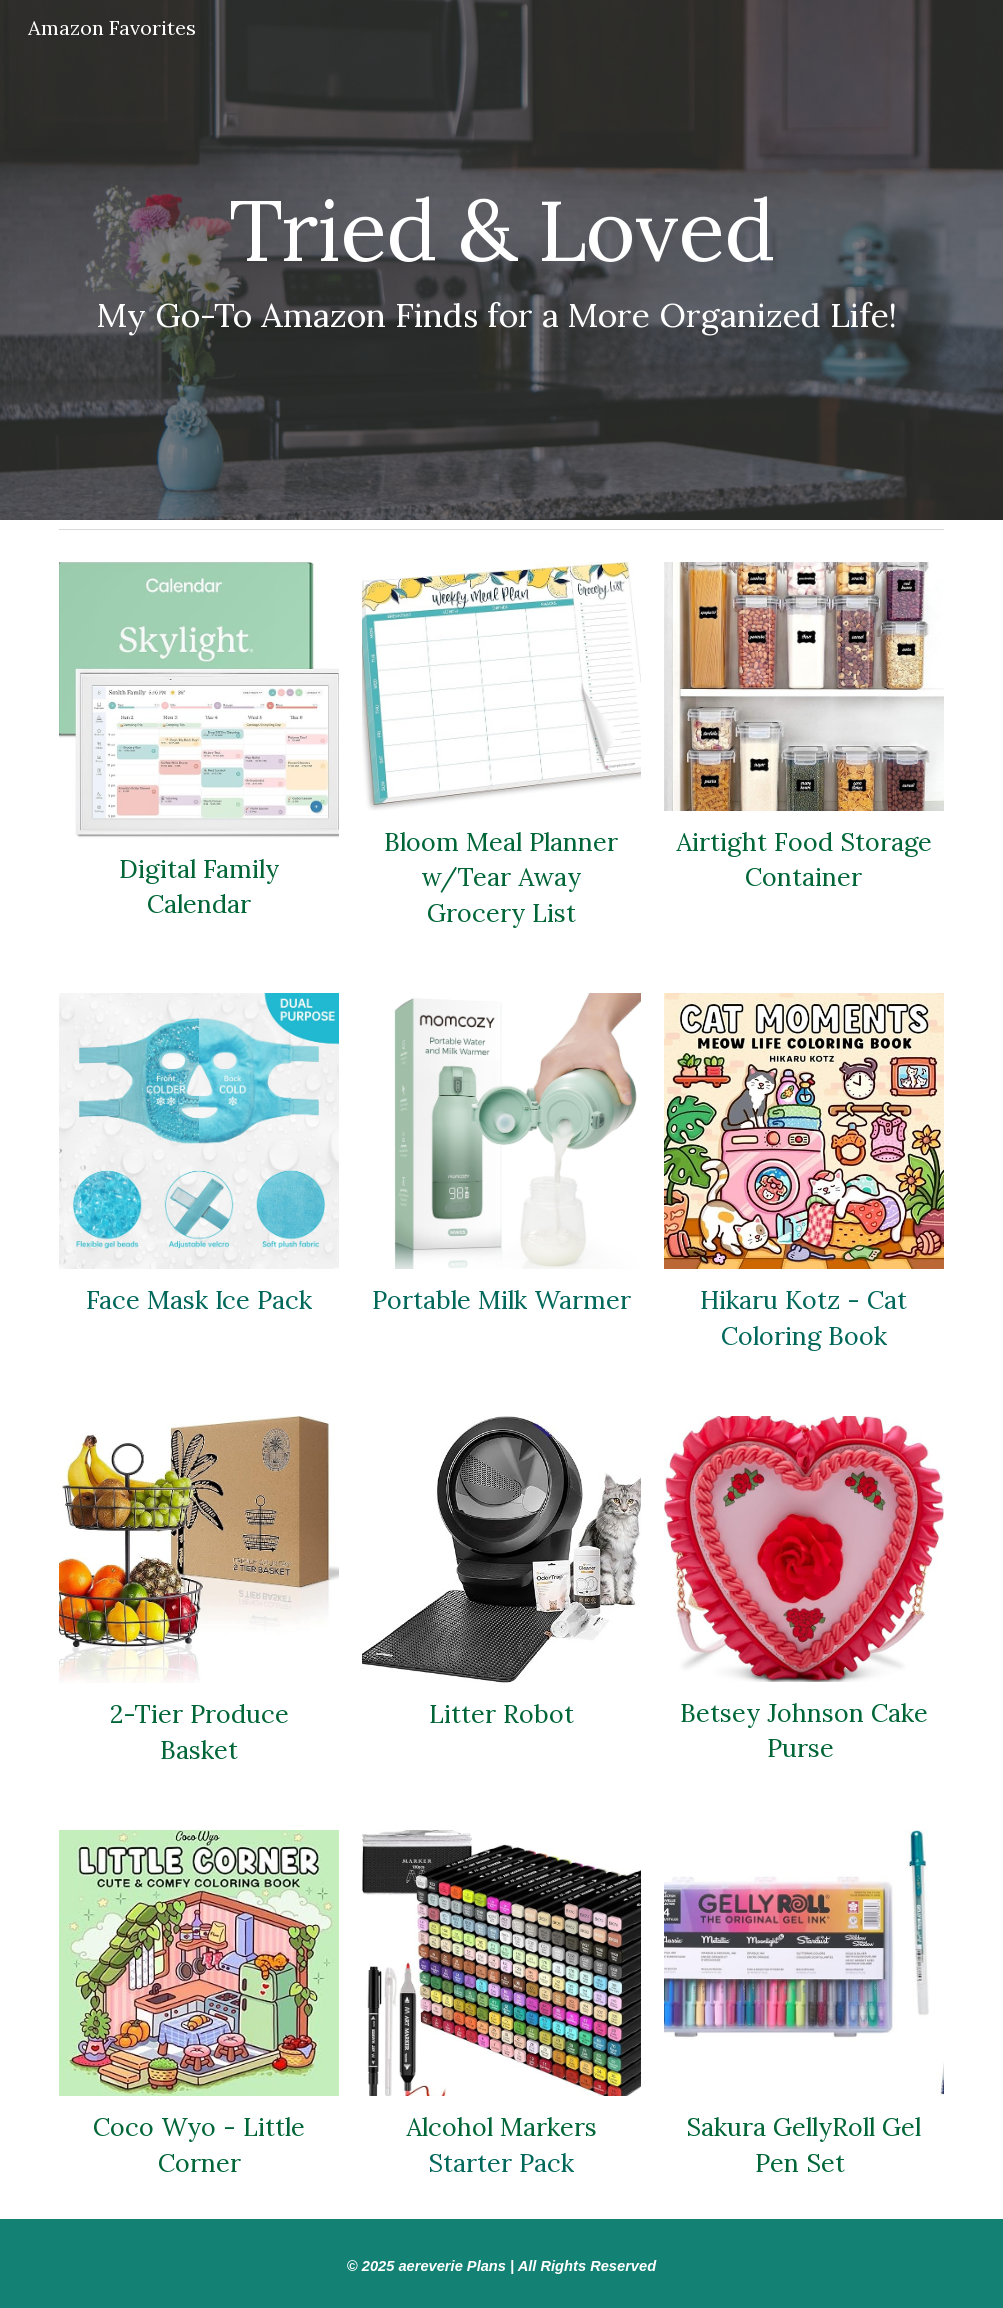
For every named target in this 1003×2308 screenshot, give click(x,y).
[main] (501, 260)
